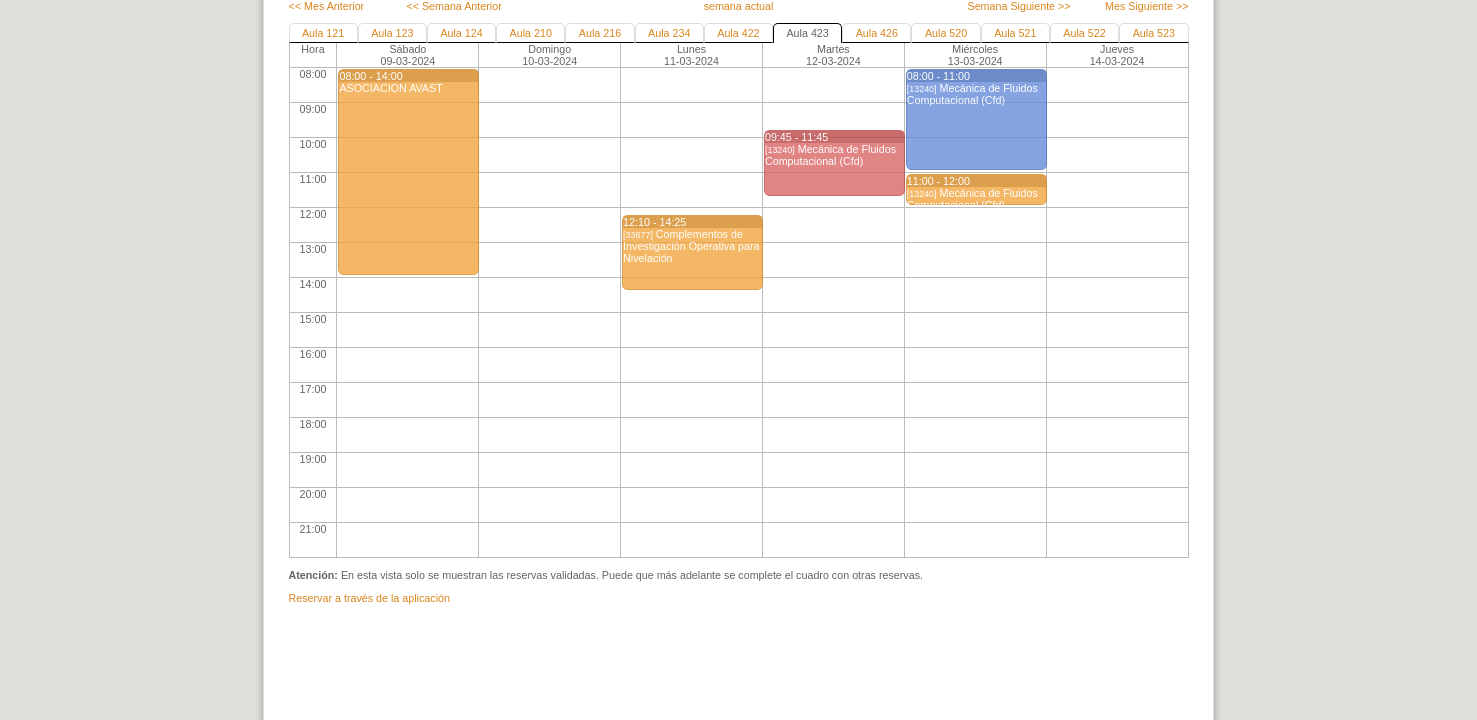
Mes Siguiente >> (1146, 6)
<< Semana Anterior (453, 6)
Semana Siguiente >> (1018, 6)
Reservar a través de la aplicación (369, 598)
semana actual (739, 6)
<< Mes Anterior (327, 6)
